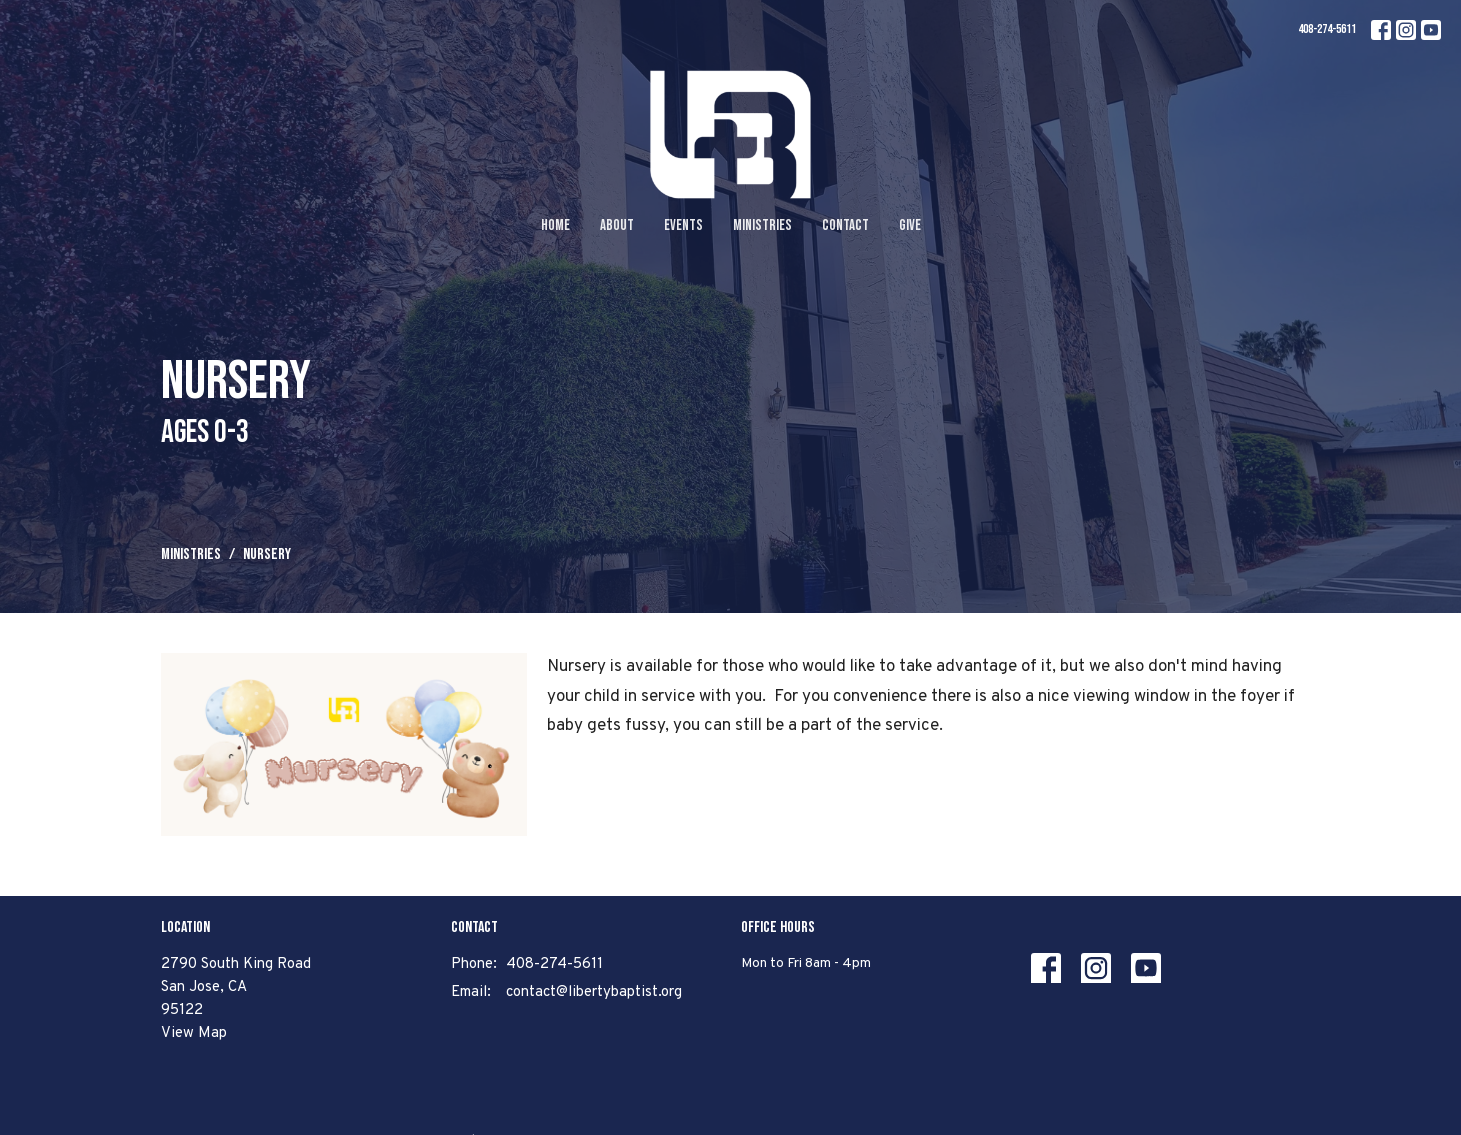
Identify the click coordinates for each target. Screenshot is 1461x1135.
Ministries (762, 225)
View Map (194, 1033)
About (617, 225)
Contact (845, 225)
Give (910, 225)
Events (683, 225)
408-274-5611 (1327, 29)
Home (555, 225)
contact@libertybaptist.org (594, 992)
